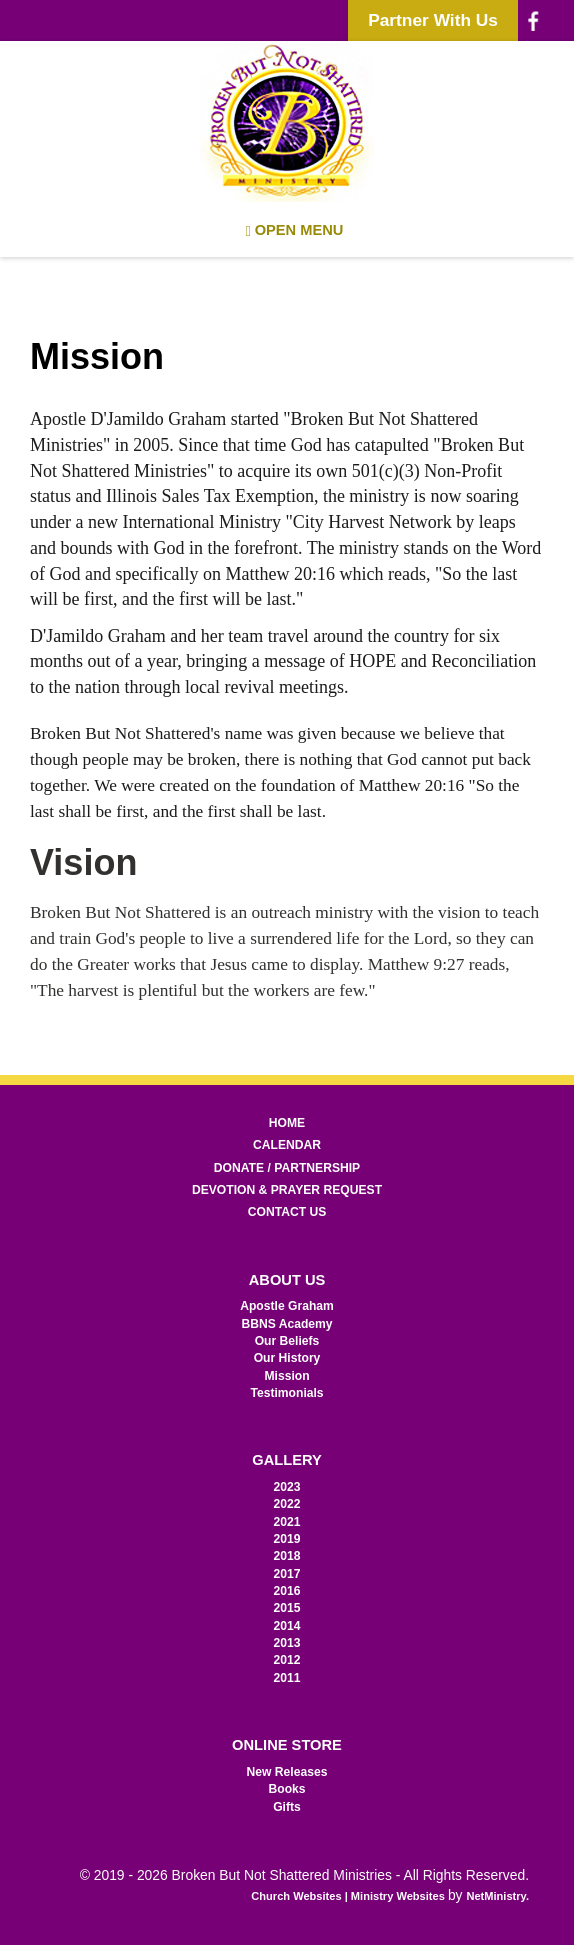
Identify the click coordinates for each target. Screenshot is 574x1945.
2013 (287, 1643)
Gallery (287, 1460)
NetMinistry (496, 1896)
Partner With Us (433, 20)
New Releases (287, 1772)
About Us (287, 1280)
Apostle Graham (287, 1306)
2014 (287, 1626)
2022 (287, 1504)
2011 (287, 1678)
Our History (287, 1358)
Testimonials (286, 1393)
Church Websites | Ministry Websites (349, 1896)
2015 (287, 1608)
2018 (287, 1556)
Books (286, 1789)
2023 (287, 1487)
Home (287, 1123)
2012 (287, 1660)
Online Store (287, 1745)
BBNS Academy (286, 1324)
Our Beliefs (287, 1341)
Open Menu (295, 230)
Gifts (287, 1807)
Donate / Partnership (287, 1168)
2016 (287, 1591)
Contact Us (287, 1212)
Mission (286, 1376)
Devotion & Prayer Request (287, 1190)
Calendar (287, 1145)
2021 (287, 1522)
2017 (287, 1574)
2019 (287, 1539)
